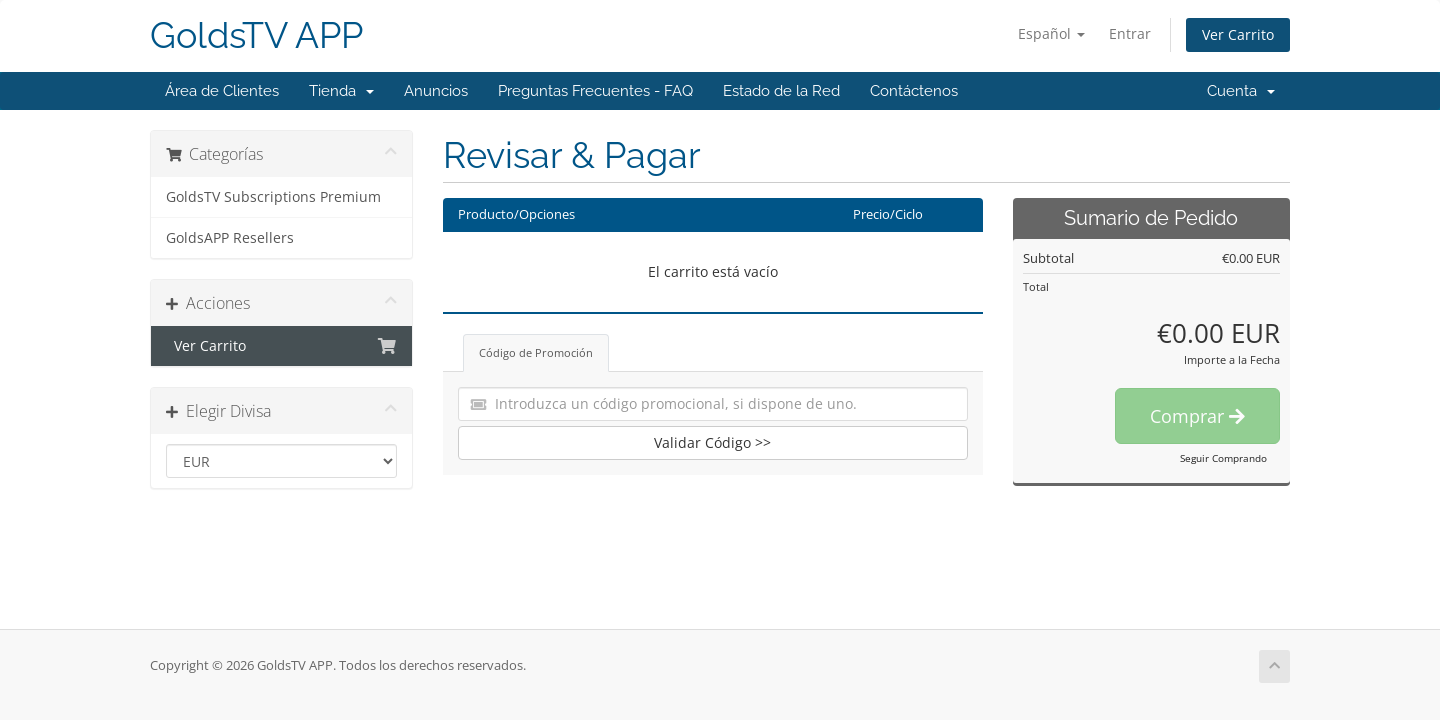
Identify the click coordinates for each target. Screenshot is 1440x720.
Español (1051, 33)
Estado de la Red (781, 91)
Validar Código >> (712, 442)
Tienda (341, 91)
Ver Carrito (1238, 34)
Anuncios (436, 91)
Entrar (1130, 33)
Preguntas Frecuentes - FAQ (595, 91)
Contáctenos (914, 91)
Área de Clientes (222, 91)
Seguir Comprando (1223, 458)
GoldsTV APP (256, 35)
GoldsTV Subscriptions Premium (273, 197)
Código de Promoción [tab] (536, 352)
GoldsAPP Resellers (230, 238)
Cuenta (1241, 91)
